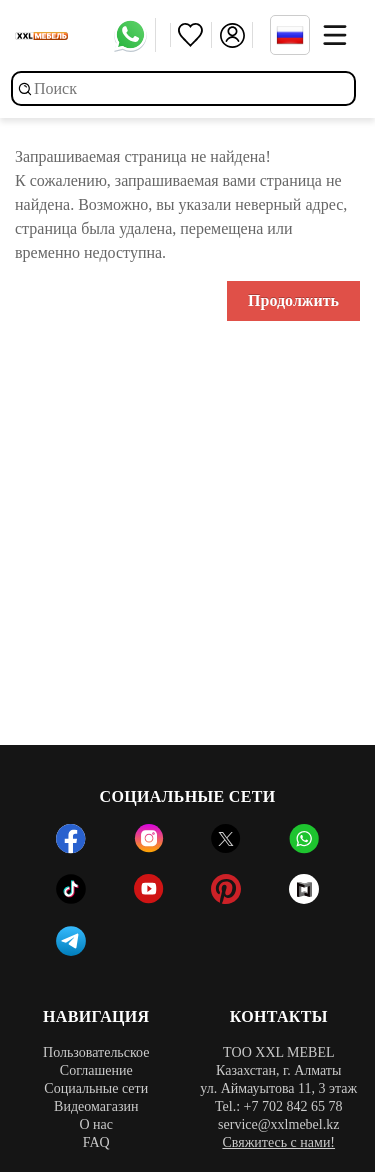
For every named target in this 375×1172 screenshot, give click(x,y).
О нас (96, 1124)
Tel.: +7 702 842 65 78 (278, 1106)
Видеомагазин (96, 1106)
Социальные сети (96, 1088)
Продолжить (293, 300)
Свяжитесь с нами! (278, 1142)
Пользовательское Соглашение (96, 1061)
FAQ (96, 1142)
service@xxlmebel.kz (278, 1124)
